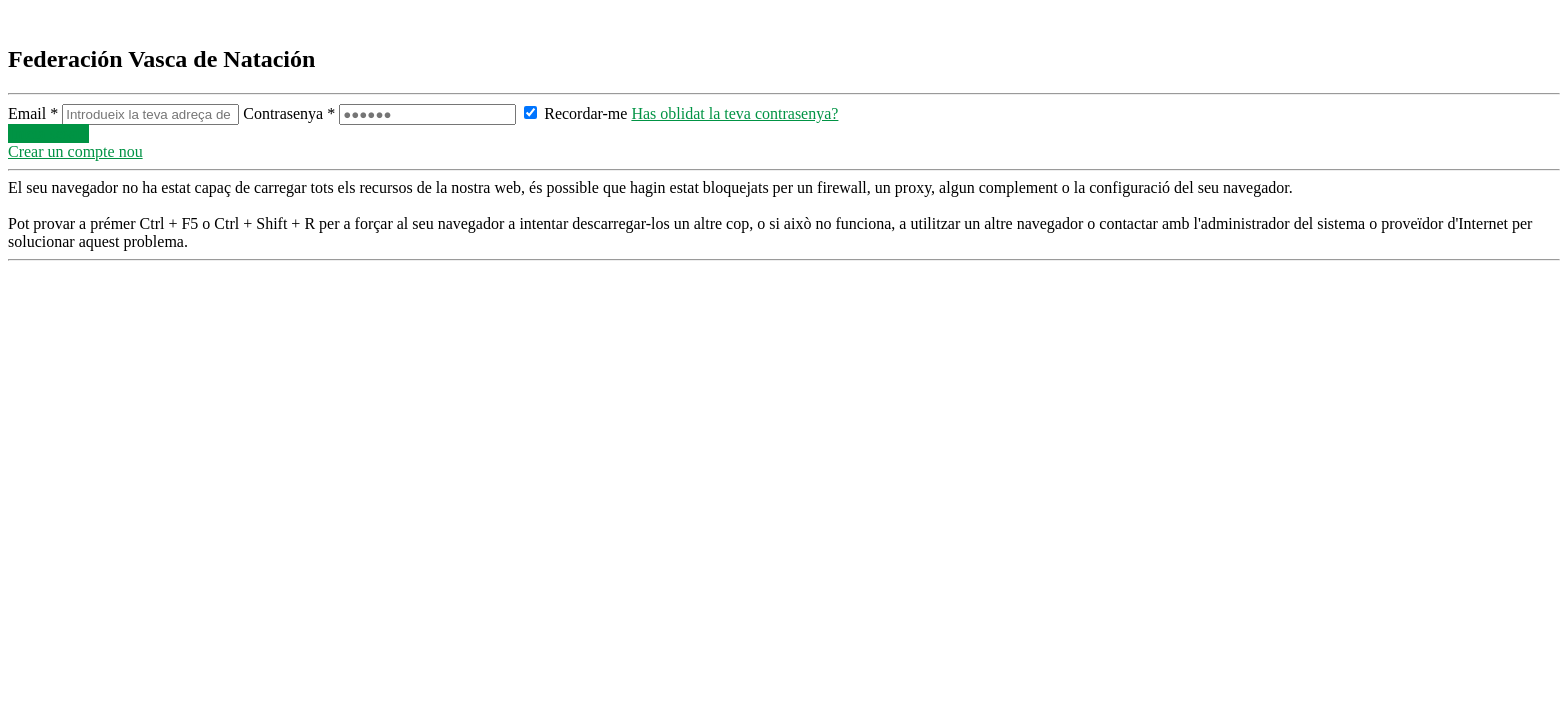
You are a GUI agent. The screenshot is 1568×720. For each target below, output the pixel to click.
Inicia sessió (48, 133)
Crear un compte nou (75, 151)
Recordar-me (575, 113)
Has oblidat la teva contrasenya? (734, 113)
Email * (125, 113)
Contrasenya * (381, 113)
